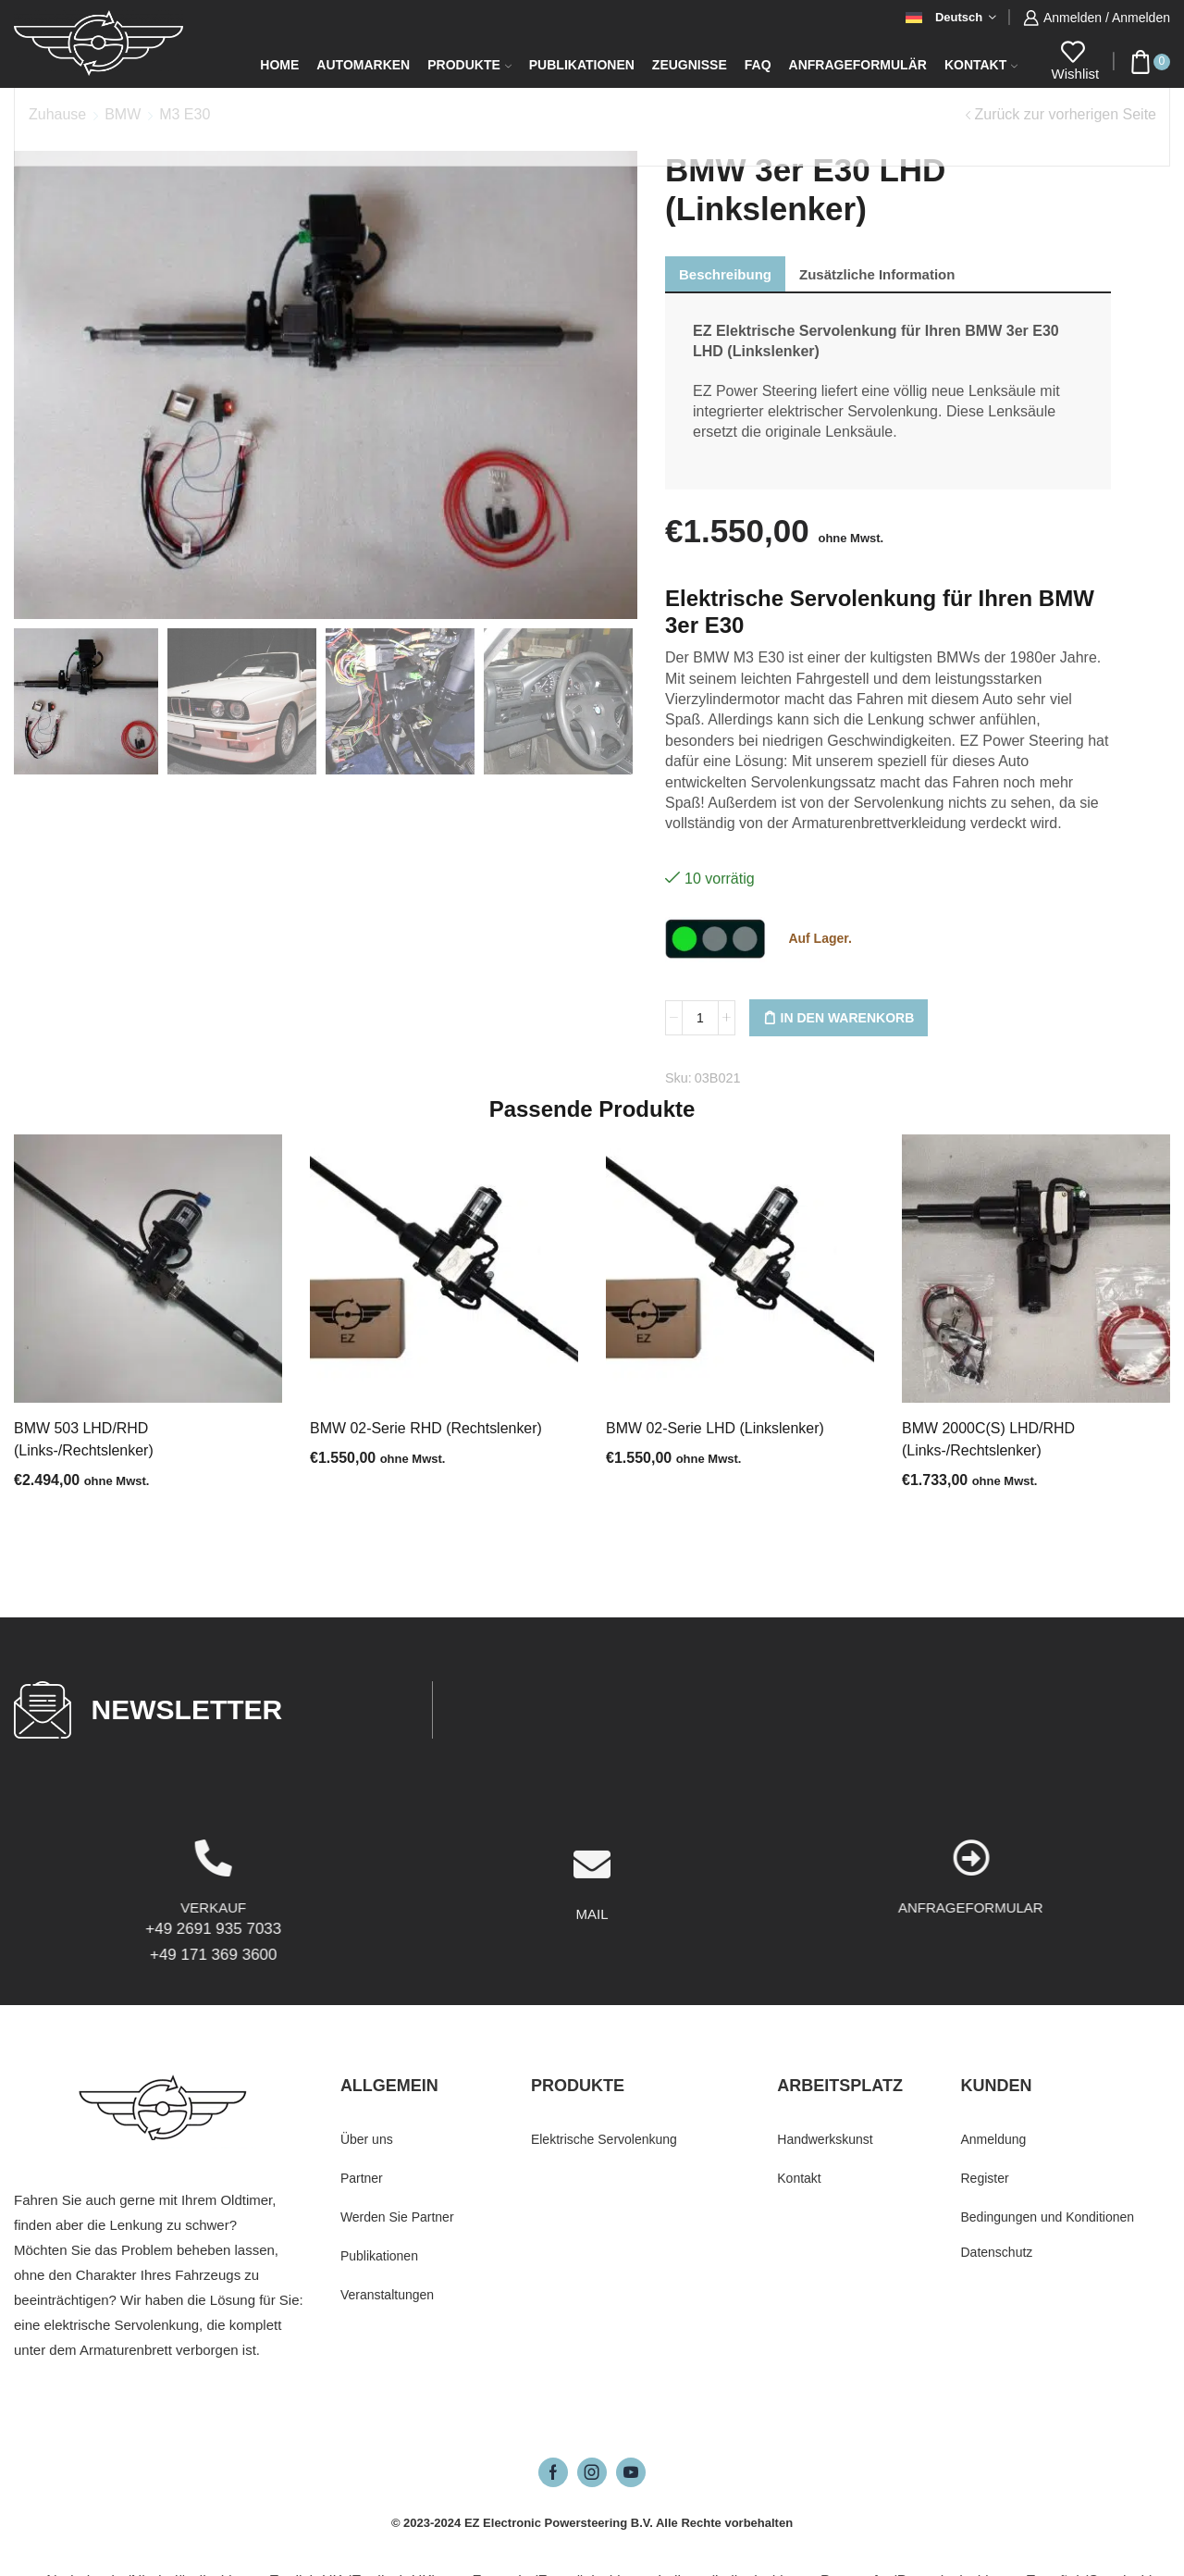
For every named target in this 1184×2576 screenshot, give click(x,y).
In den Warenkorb (848, 1017)
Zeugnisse (689, 64)
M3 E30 (184, 114)
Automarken (363, 64)
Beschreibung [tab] (725, 274)
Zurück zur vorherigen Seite (1065, 114)
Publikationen (582, 64)
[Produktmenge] (700, 1017)
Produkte (469, 64)
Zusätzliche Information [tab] (877, 274)
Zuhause (57, 114)
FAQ (758, 64)
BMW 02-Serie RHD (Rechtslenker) (426, 1428)
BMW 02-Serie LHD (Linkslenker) (715, 1428)
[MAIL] (592, 1959)
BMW (123, 114)
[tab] (725, 274)
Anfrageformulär (858, 64)
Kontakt (981, 64)
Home (279, 64)
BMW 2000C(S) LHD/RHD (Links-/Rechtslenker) (988, 1439)
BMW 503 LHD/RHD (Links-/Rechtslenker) (84, 1439)
